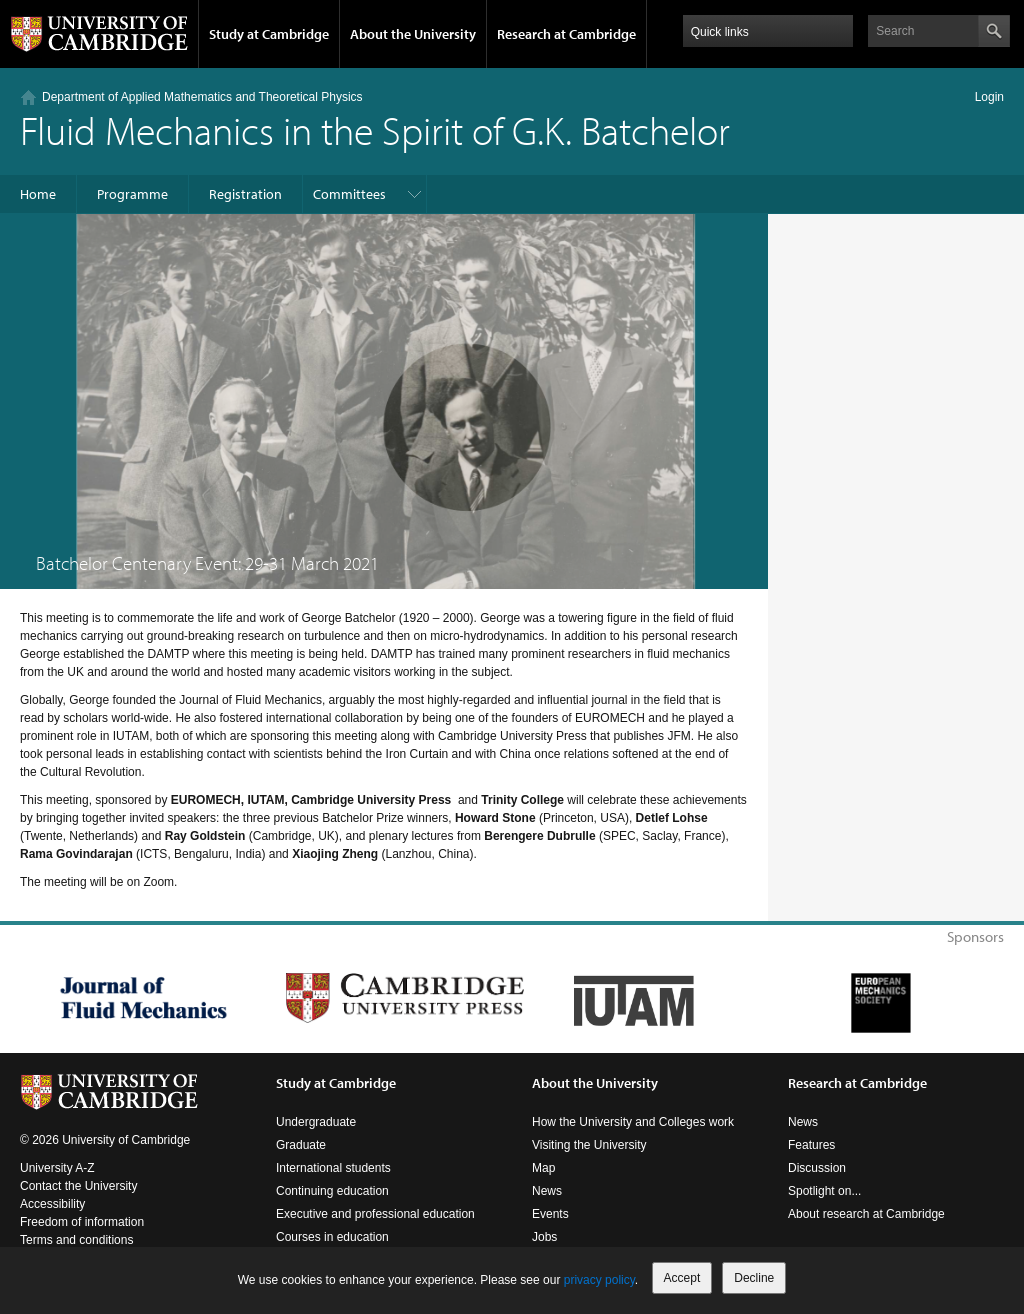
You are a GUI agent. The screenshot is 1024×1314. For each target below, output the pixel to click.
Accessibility (52, 1204)
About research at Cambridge (866, 1214)
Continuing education (332, 1191)
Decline (754, 1278)
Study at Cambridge (269, 34)
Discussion (817, 1168)
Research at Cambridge (566, 34)
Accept (682, 1278)
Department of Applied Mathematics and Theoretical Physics (202, 97)
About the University (413, 34)
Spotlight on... (824, 1191)
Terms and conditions (76, 1240)
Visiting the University (589, 1145)
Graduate (301, 1145)
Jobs (544, 1237)
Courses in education (332, 1237)
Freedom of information (82, 1222)
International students (333, 1168)
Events (550, 1214)
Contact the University (78, 1186)
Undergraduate (316, 1122)
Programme (132, 194)
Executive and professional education (375, 1214)
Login (989, 97)
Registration (245, 194)
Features (811, 1145)
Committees (349, 194)
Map (543, 1168)
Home (38, 194)
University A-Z (57, 1168)
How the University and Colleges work (633, 1122)
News (547, 1191)
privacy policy (599, 1280)
